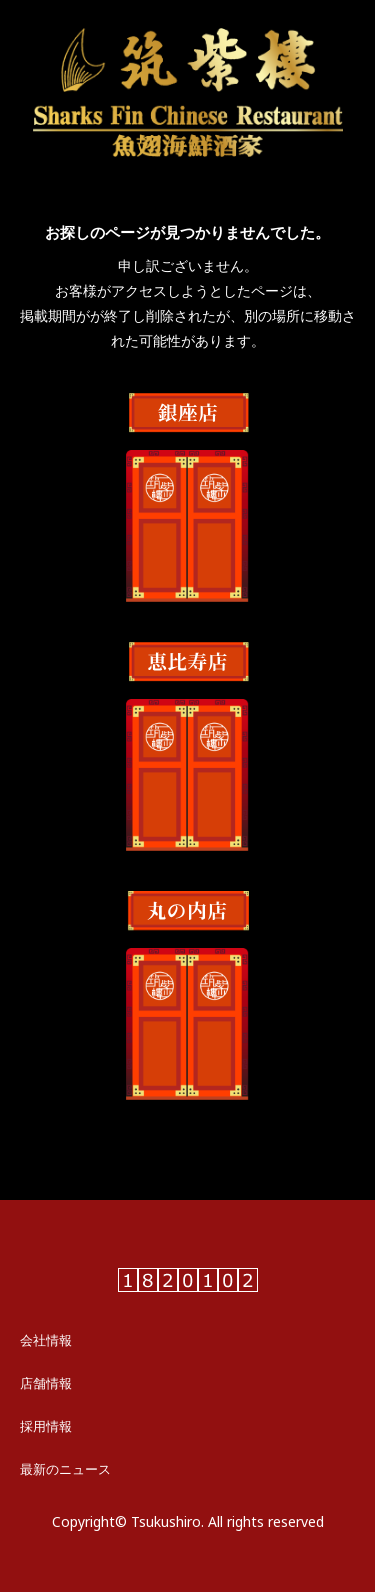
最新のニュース (65, 1469)
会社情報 (46, 1340)
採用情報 (46, 1426)
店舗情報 (46, 1383)
